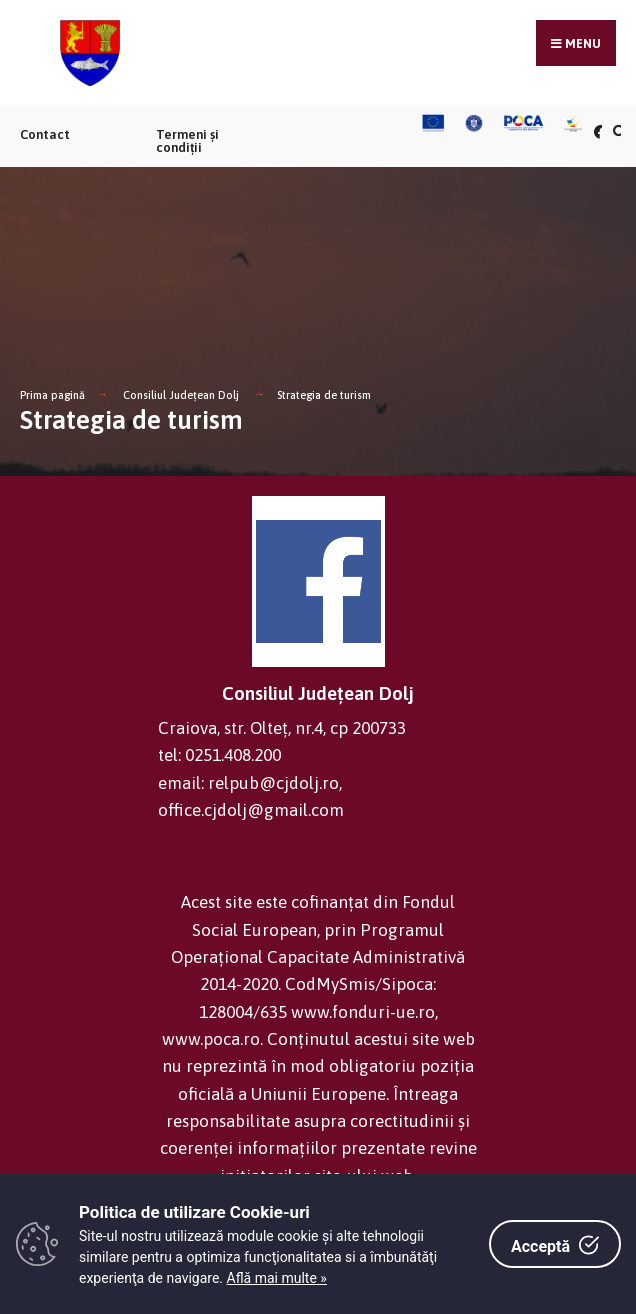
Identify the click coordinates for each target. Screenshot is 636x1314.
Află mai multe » (277, 1278)
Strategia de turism (324, 395)
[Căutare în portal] (617, 131)
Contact (45, 134)
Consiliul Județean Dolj (181, 395)
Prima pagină (52, 395)
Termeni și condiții (187, 141)
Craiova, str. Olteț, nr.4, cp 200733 (282, 728)
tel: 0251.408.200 (219, 755)
